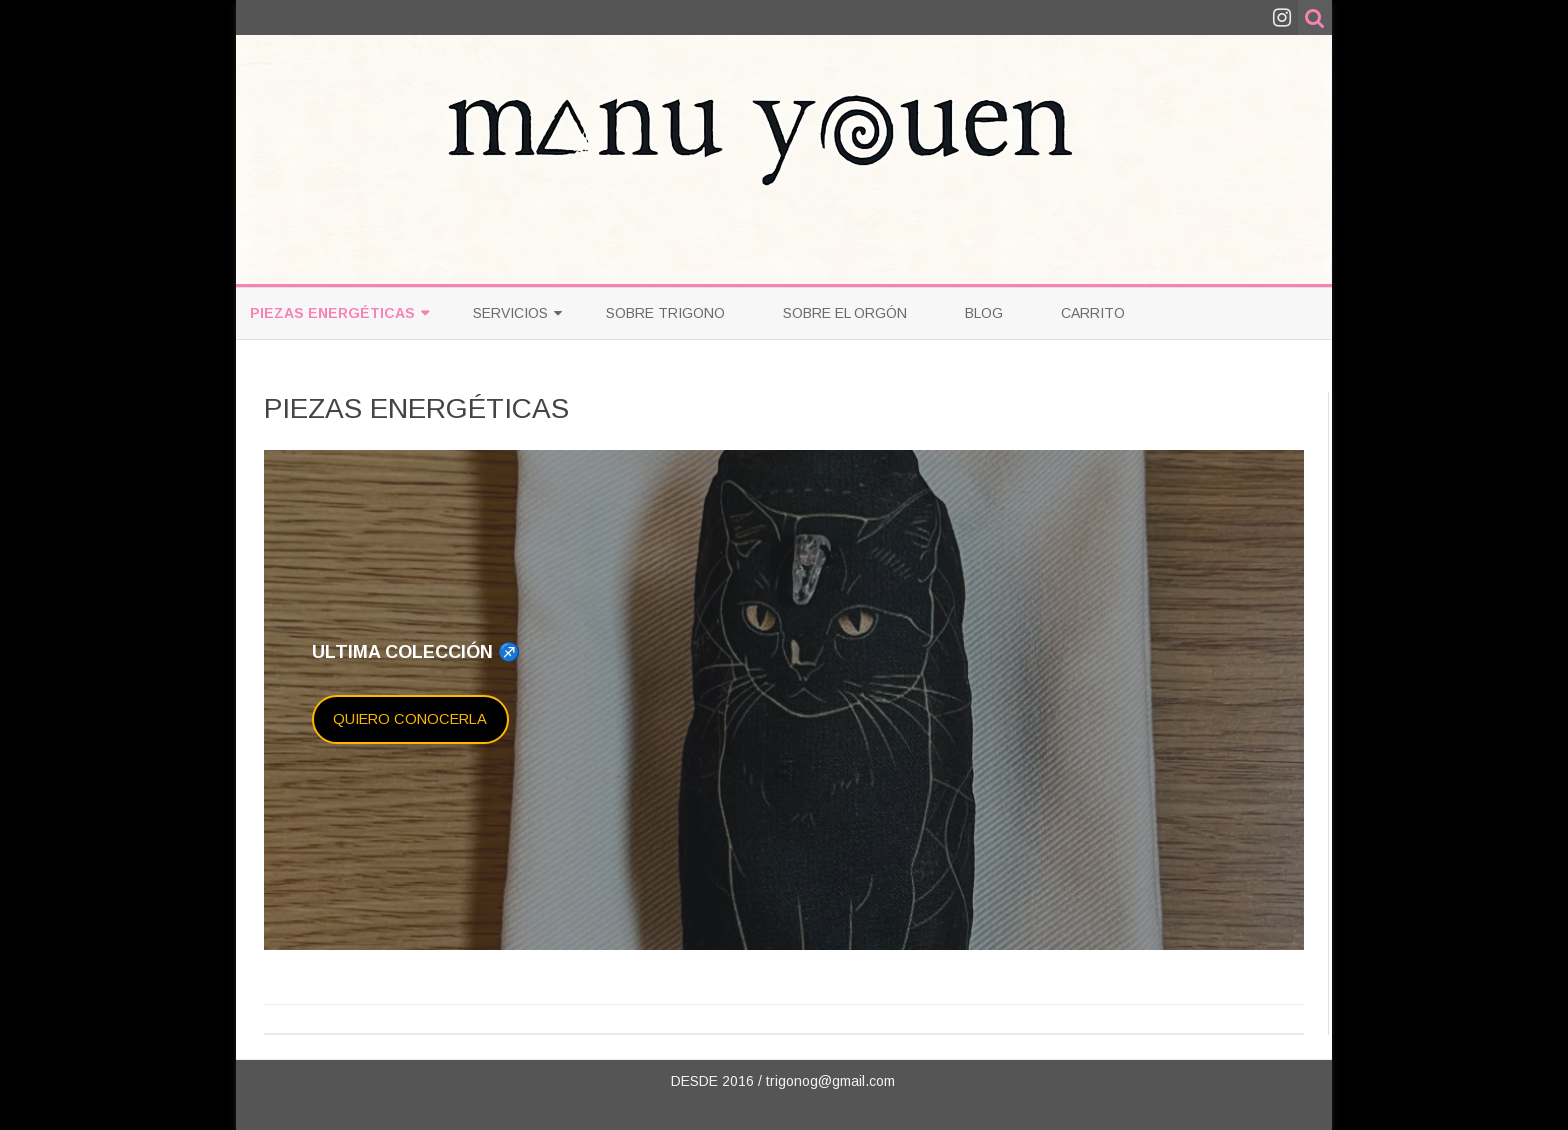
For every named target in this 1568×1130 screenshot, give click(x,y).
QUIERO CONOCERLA (410, 719)
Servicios (510, 313)
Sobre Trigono (665, 313)
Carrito (1093, 313)
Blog (984, 313)
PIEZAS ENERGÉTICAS (332, 313)
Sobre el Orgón (845, 313)
